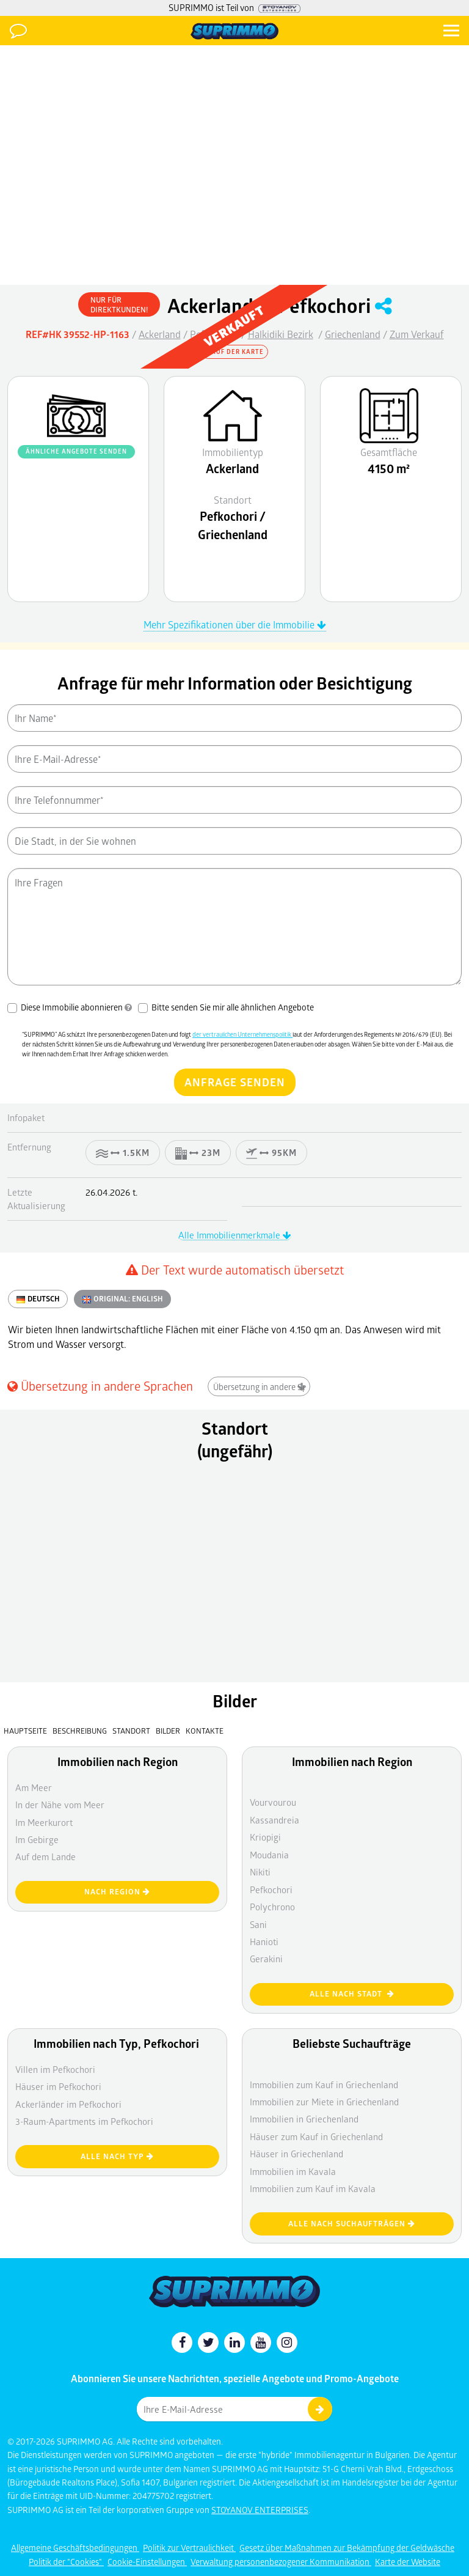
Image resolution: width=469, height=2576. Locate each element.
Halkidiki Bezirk (280, 334)
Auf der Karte (234, 351)
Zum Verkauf (417, 334)
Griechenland (352, 334)
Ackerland (160, 334)
